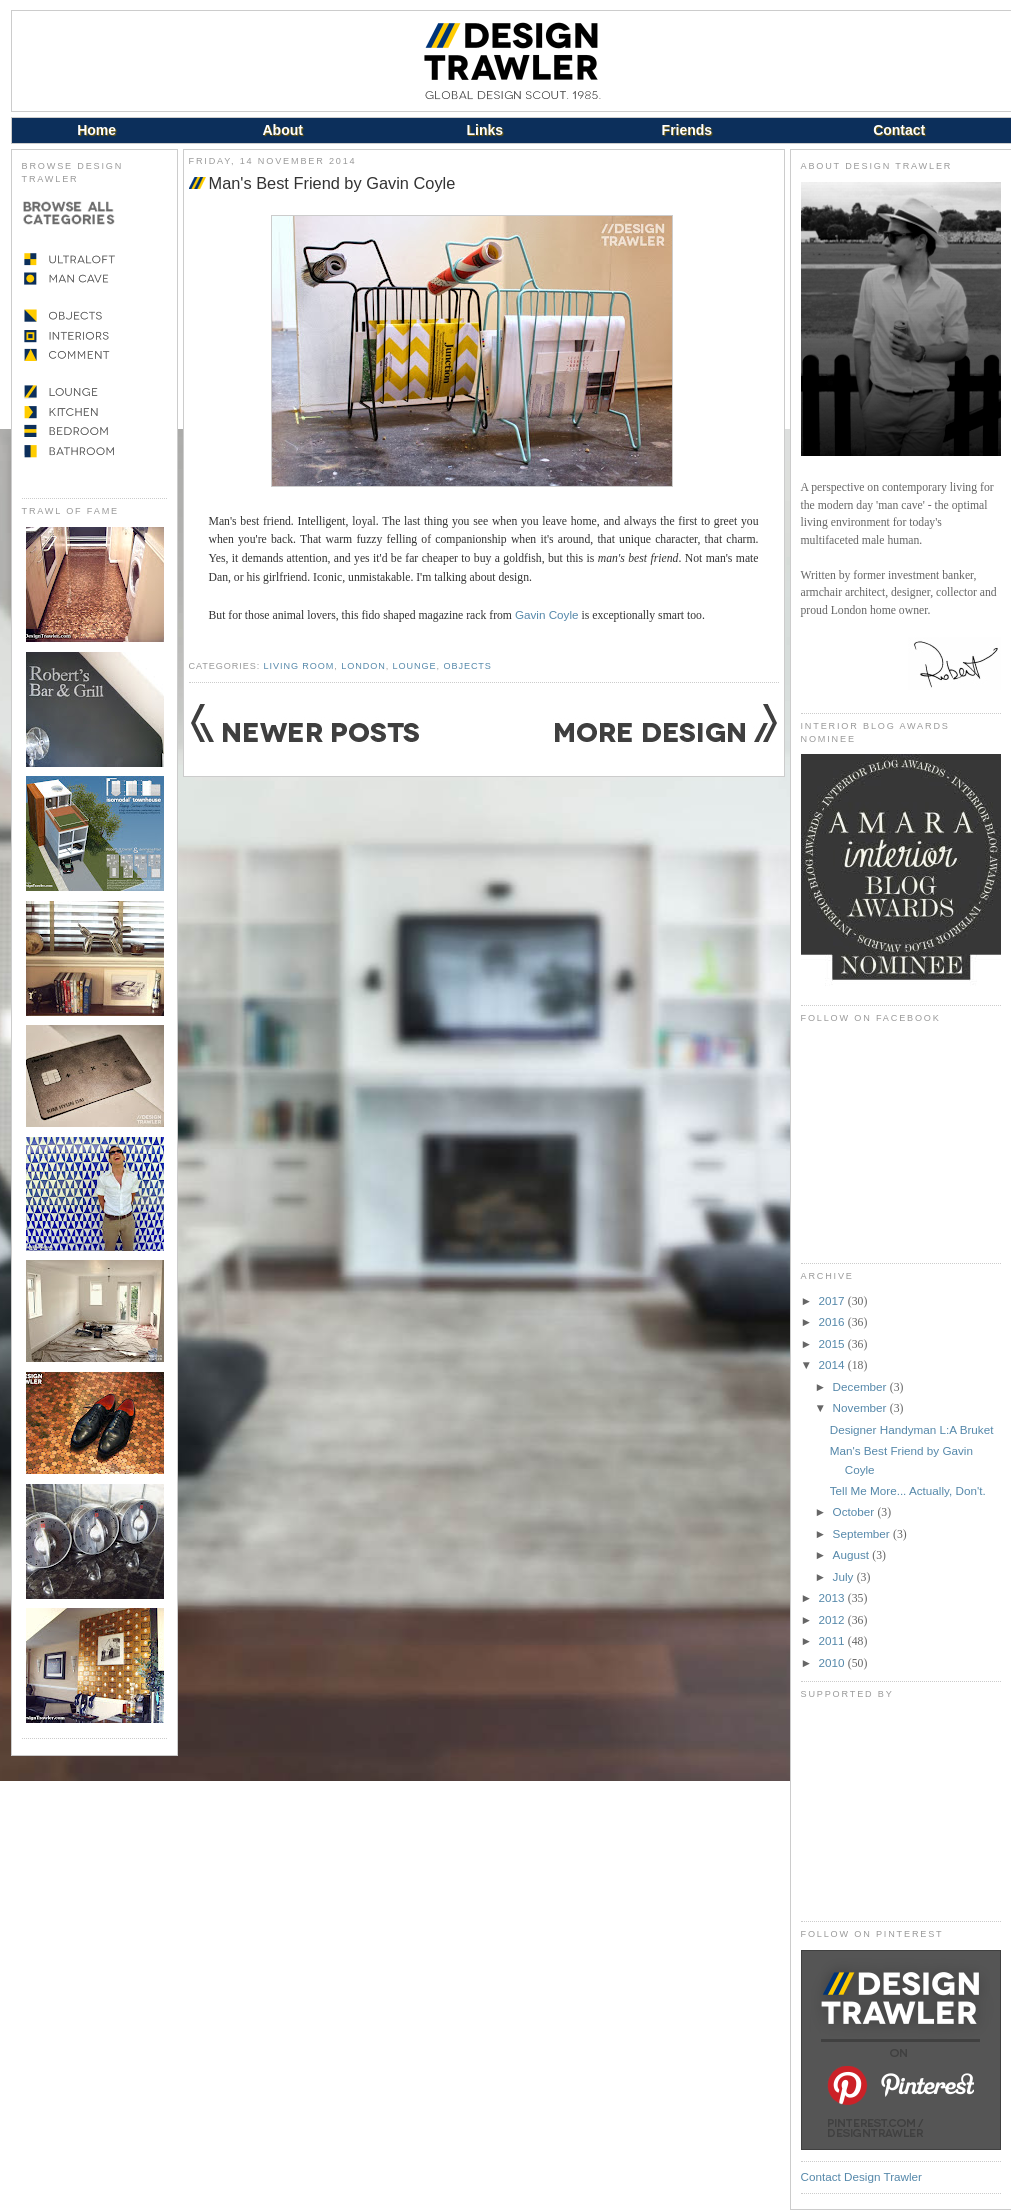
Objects (467, 666)
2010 (833, 1662)
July (845, 1576)
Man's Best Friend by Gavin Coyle (332, 183)
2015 (833, 1343)
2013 (833, 1597)
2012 (833, 1619)
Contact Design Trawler (861, 2176)
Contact (899, 130)
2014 (833, 1364)
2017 (833, 1300)
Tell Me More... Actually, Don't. (908, 1490)
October (855, 1511)
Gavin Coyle (547, 614)
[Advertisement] (901, 1810)
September (863, 1533)
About (282, 130)
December (861, 1386)
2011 (833, 1640)
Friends (687, 130)
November (861, 1407)
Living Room (299, 666)
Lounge (415, 666)
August (853, 1554)
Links (485, 130)
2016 (833, 1321)
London (363, 666)
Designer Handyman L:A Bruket (912, 1429)
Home (96, 130)
